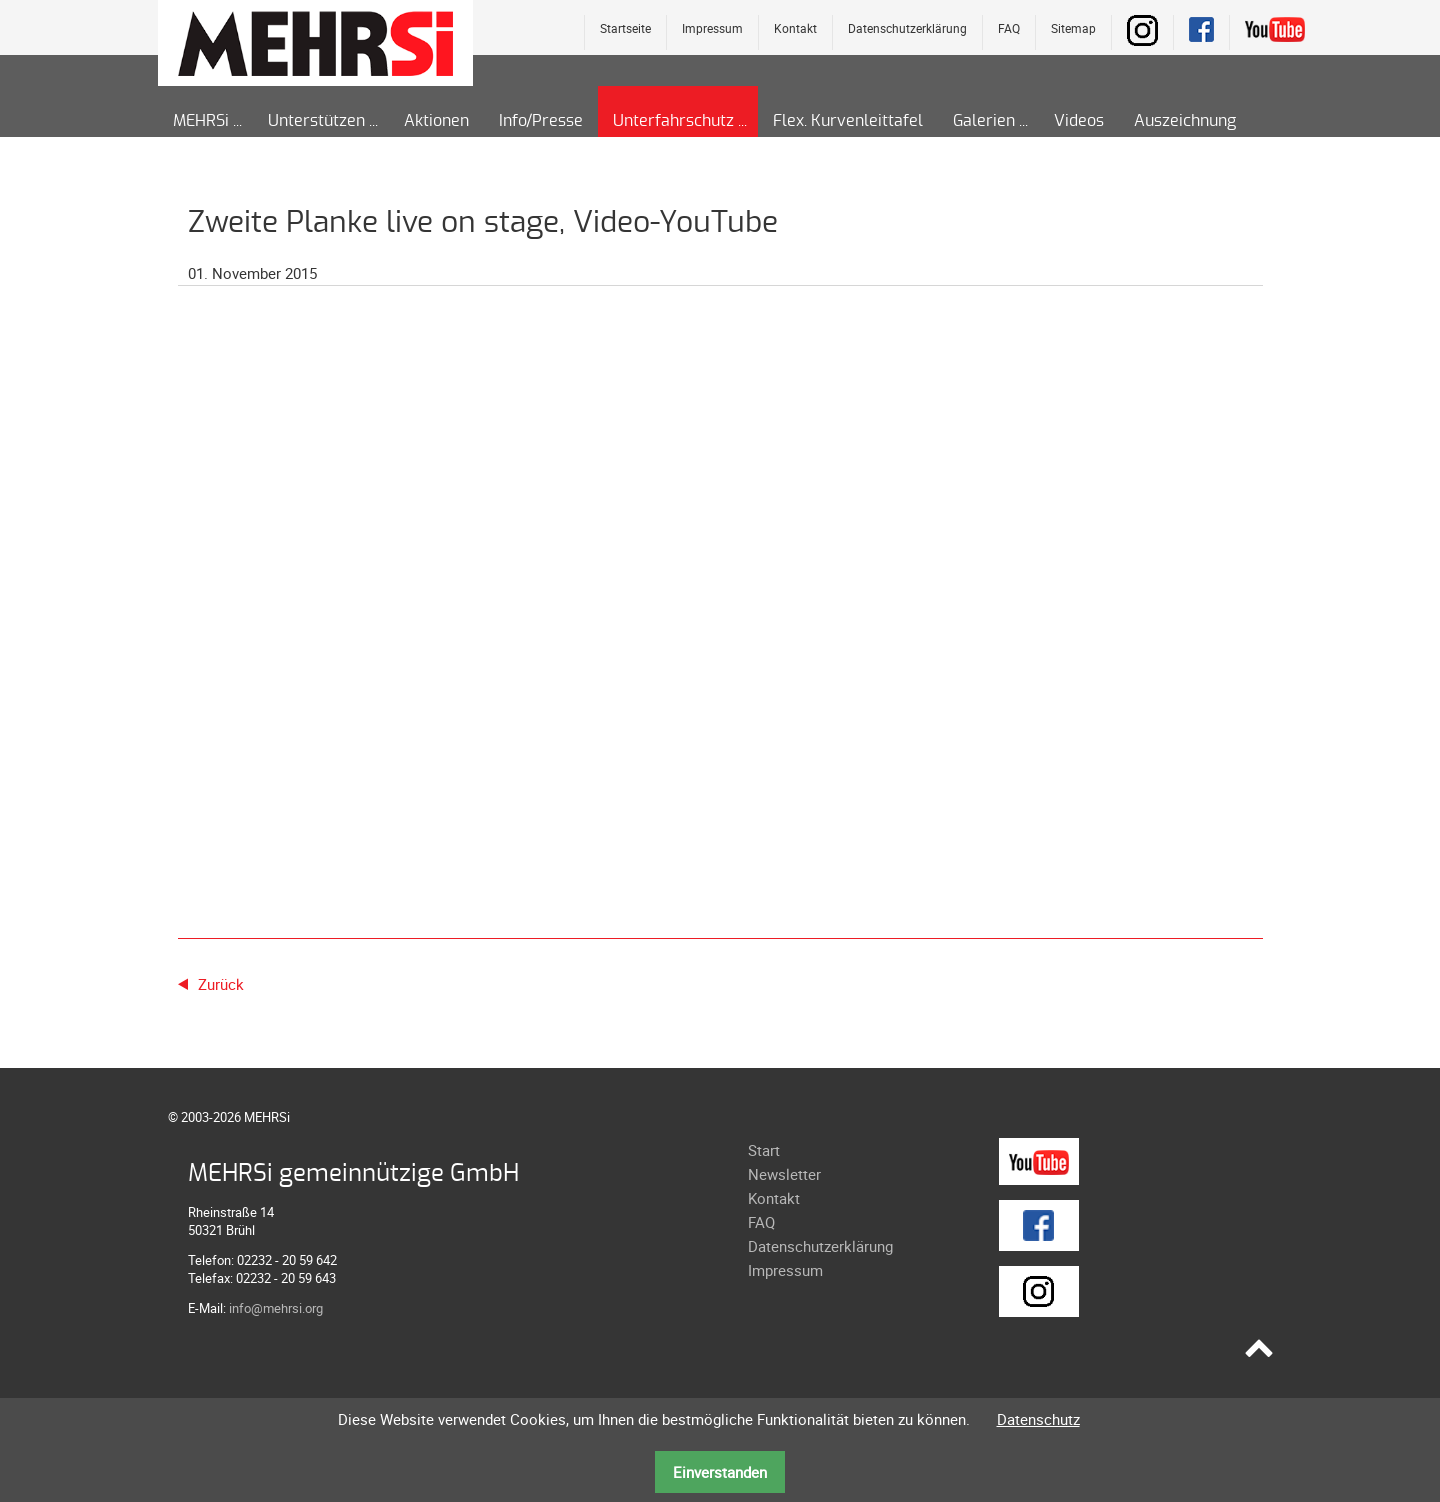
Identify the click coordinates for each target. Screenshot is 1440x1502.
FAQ (1009, 28)
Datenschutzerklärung (907, 28)
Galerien (984, 121)
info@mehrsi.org (276, 1308)
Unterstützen (316, 121)
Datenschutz (1038, 1419)
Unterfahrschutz (673, 121)
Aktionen (436, 121)
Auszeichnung (1185, 121)
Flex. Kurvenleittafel (848, 121)
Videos (1079, 121)
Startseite (625, 28)
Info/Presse (541, 121)
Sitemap (1073, 28)
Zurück (221, 984)
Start (764, 1150)
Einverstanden (720, 1472)
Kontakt (795, 28)
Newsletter (784, 1174)
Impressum (712, 28)
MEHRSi (201, 121)
